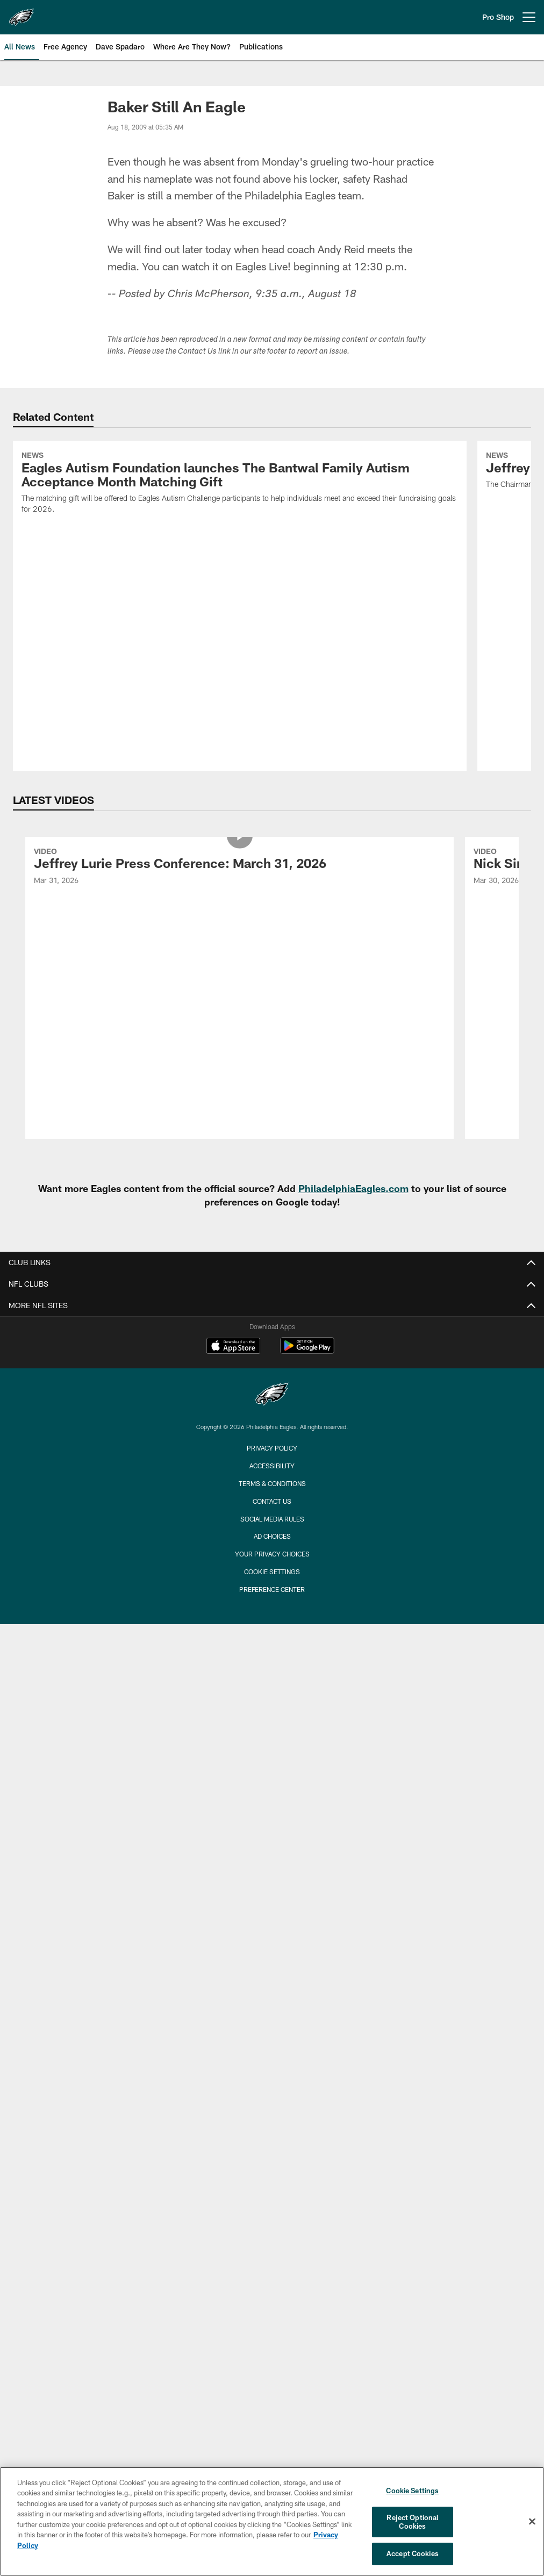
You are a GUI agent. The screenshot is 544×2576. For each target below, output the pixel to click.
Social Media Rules (272, 1519)
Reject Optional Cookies (412, 2521)
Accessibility (272, 1465)
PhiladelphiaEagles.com (353, 1188)
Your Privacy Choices (272, 1554)
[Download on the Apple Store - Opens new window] (233, 1347)
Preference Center (272, 1589)
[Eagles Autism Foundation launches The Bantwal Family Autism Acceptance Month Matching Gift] (240, 484)
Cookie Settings (272, 1571)
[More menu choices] (528, 17)
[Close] (532, 2522)
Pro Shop (498, 16)
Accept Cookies (412, 2553)
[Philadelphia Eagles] (272, 1395)
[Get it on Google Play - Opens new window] (307, 1351)
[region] (272, 2521)
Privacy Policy (272, 1448)
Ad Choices (272, 1536)
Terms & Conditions (272, 1483)
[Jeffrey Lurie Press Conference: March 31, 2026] (239, 868)
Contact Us (272, 1501)
